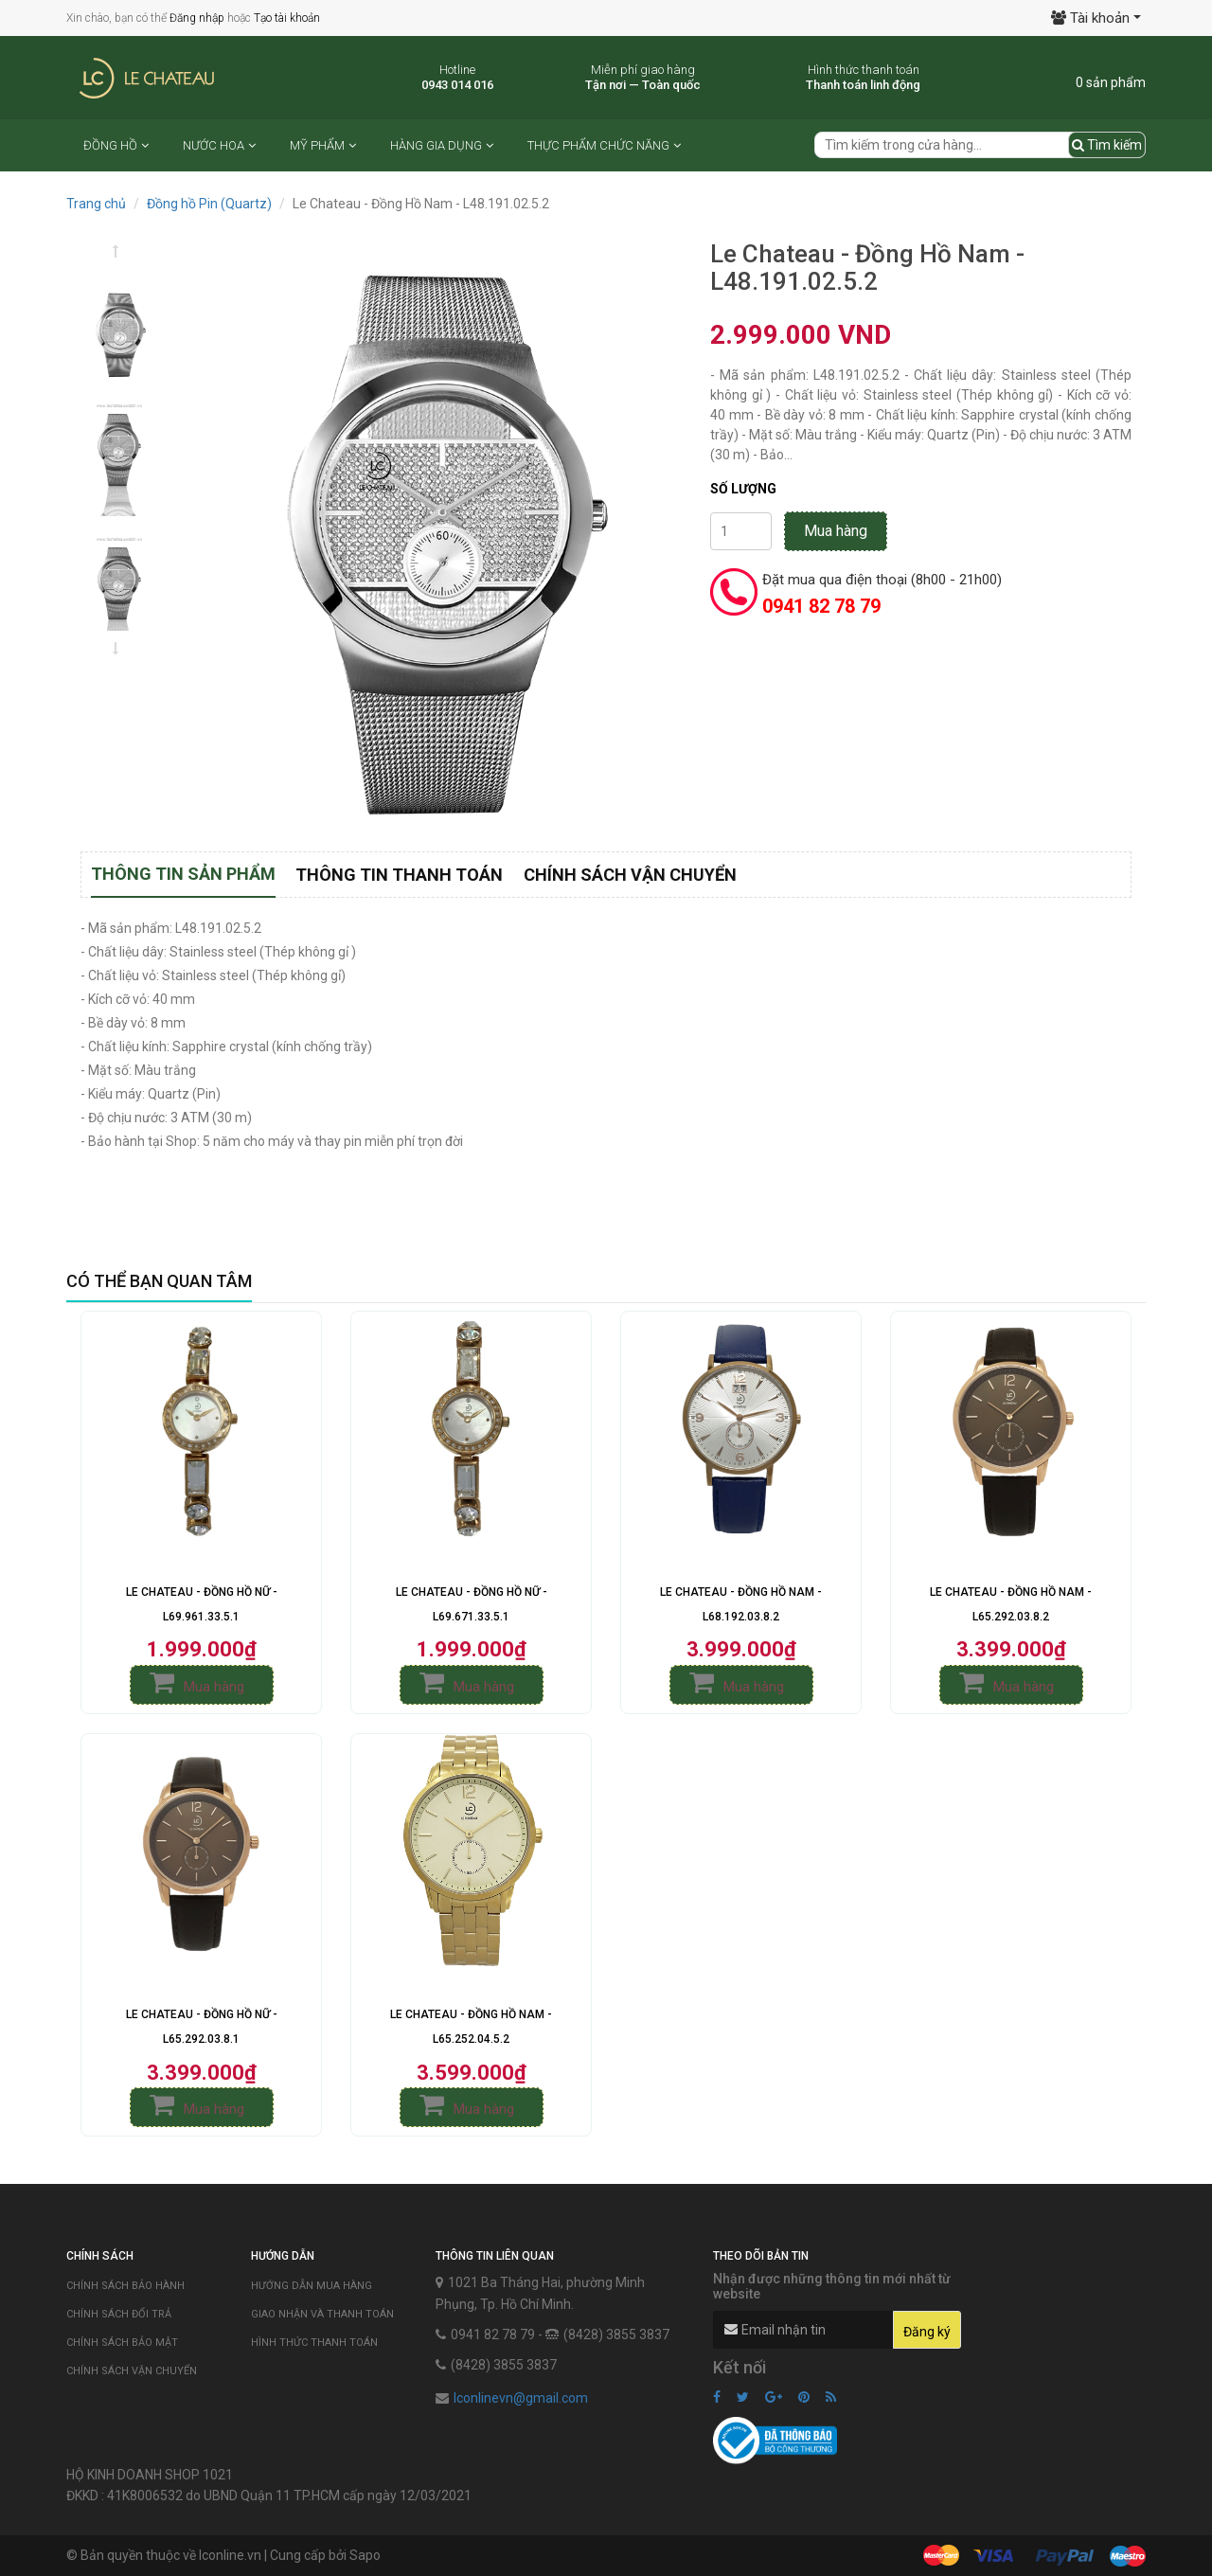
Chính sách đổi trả (118, 2314)
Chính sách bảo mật (122, 2342)
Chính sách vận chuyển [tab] (630, 875)
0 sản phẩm (1111, 82)
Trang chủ (96, 203)
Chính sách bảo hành (125, 2286)
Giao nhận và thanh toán (322, 2314)
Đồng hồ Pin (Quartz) (209, 203)
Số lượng (743, 488)
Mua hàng (835, 531)
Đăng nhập (196, 18)
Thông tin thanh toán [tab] (399, 875)
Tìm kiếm (1107, 144)
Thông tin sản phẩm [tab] (183, 874)
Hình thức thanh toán (314, 2342)
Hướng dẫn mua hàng (311, 2286)
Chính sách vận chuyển (131, 2371)
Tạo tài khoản (287, 18)
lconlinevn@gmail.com (521, 2398)
